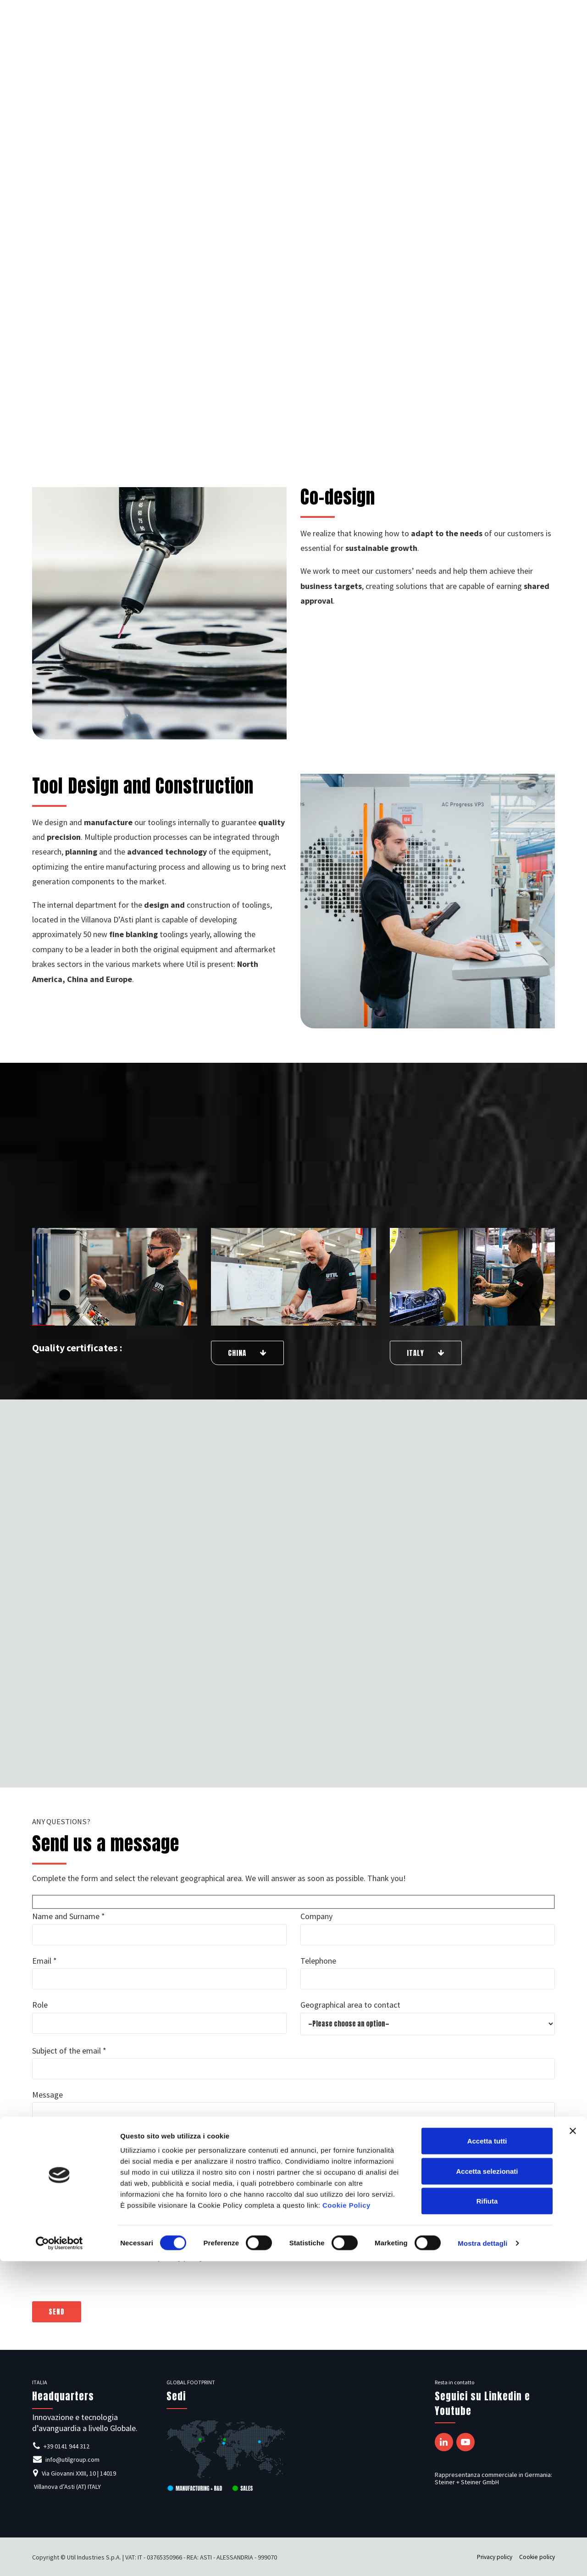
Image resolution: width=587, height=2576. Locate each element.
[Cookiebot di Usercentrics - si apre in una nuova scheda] (59, 2558)
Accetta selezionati (487, 2486)
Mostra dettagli (482, 2558)
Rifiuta (487, 2516)
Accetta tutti (487, 2455)
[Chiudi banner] (573, 2446)
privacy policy (180, 2257)
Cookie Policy (346, 2520)
